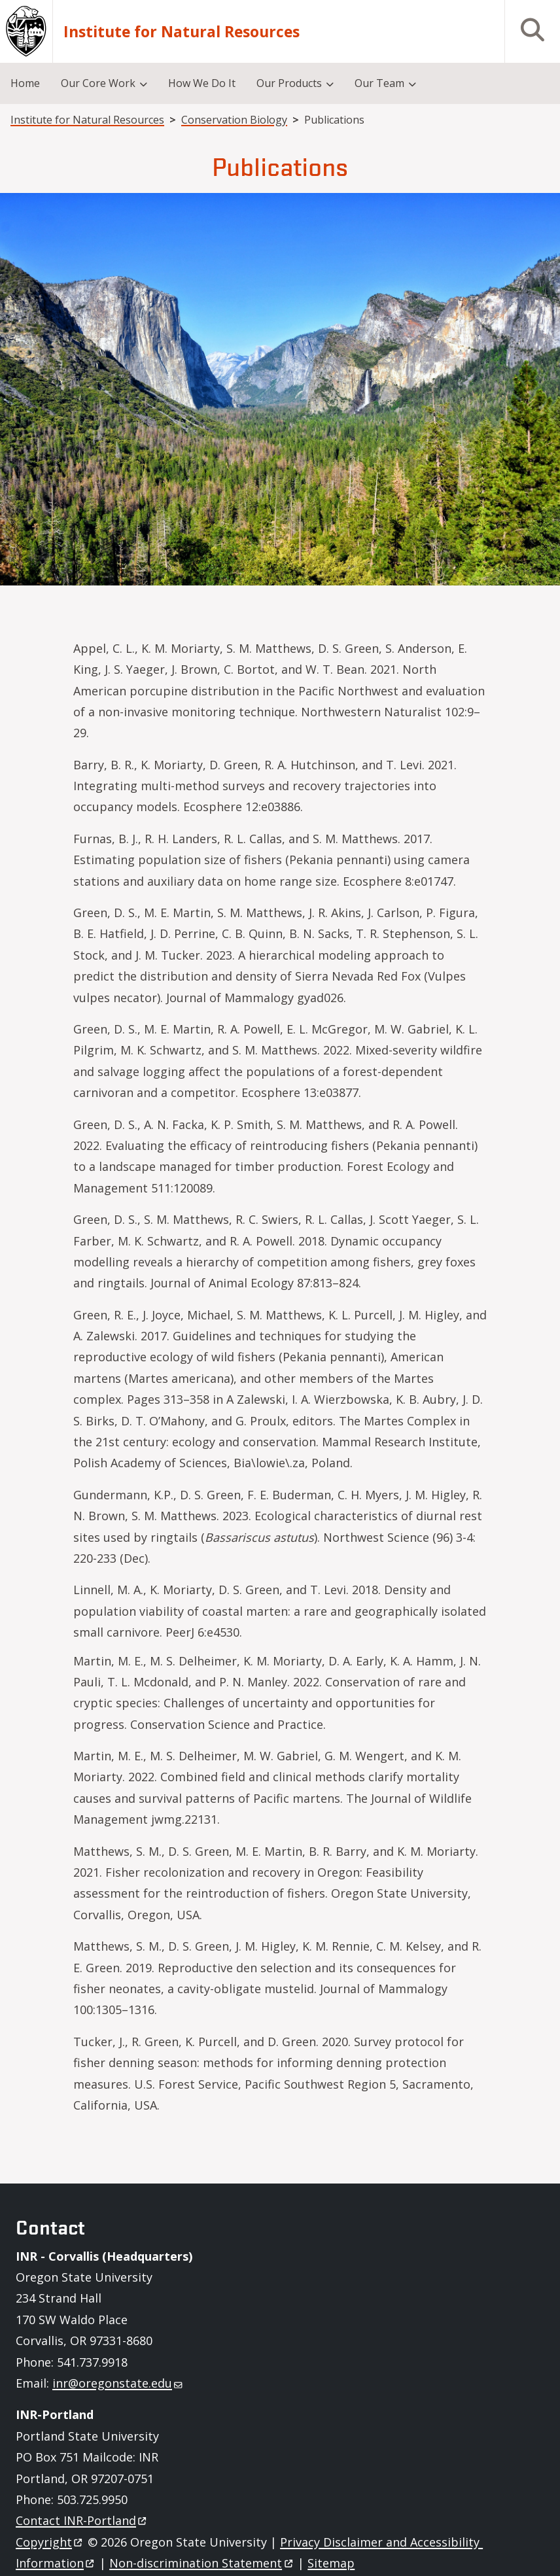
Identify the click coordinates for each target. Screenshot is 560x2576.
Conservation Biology (234, 120)
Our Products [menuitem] (289, 83)
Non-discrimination (201, 2563)
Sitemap (331, 2563)
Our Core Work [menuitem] (98, 83)
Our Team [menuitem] (379, 83)
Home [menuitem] (25, 83)
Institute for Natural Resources (181, 31)
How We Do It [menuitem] (202, 83)
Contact (82, 2520)
